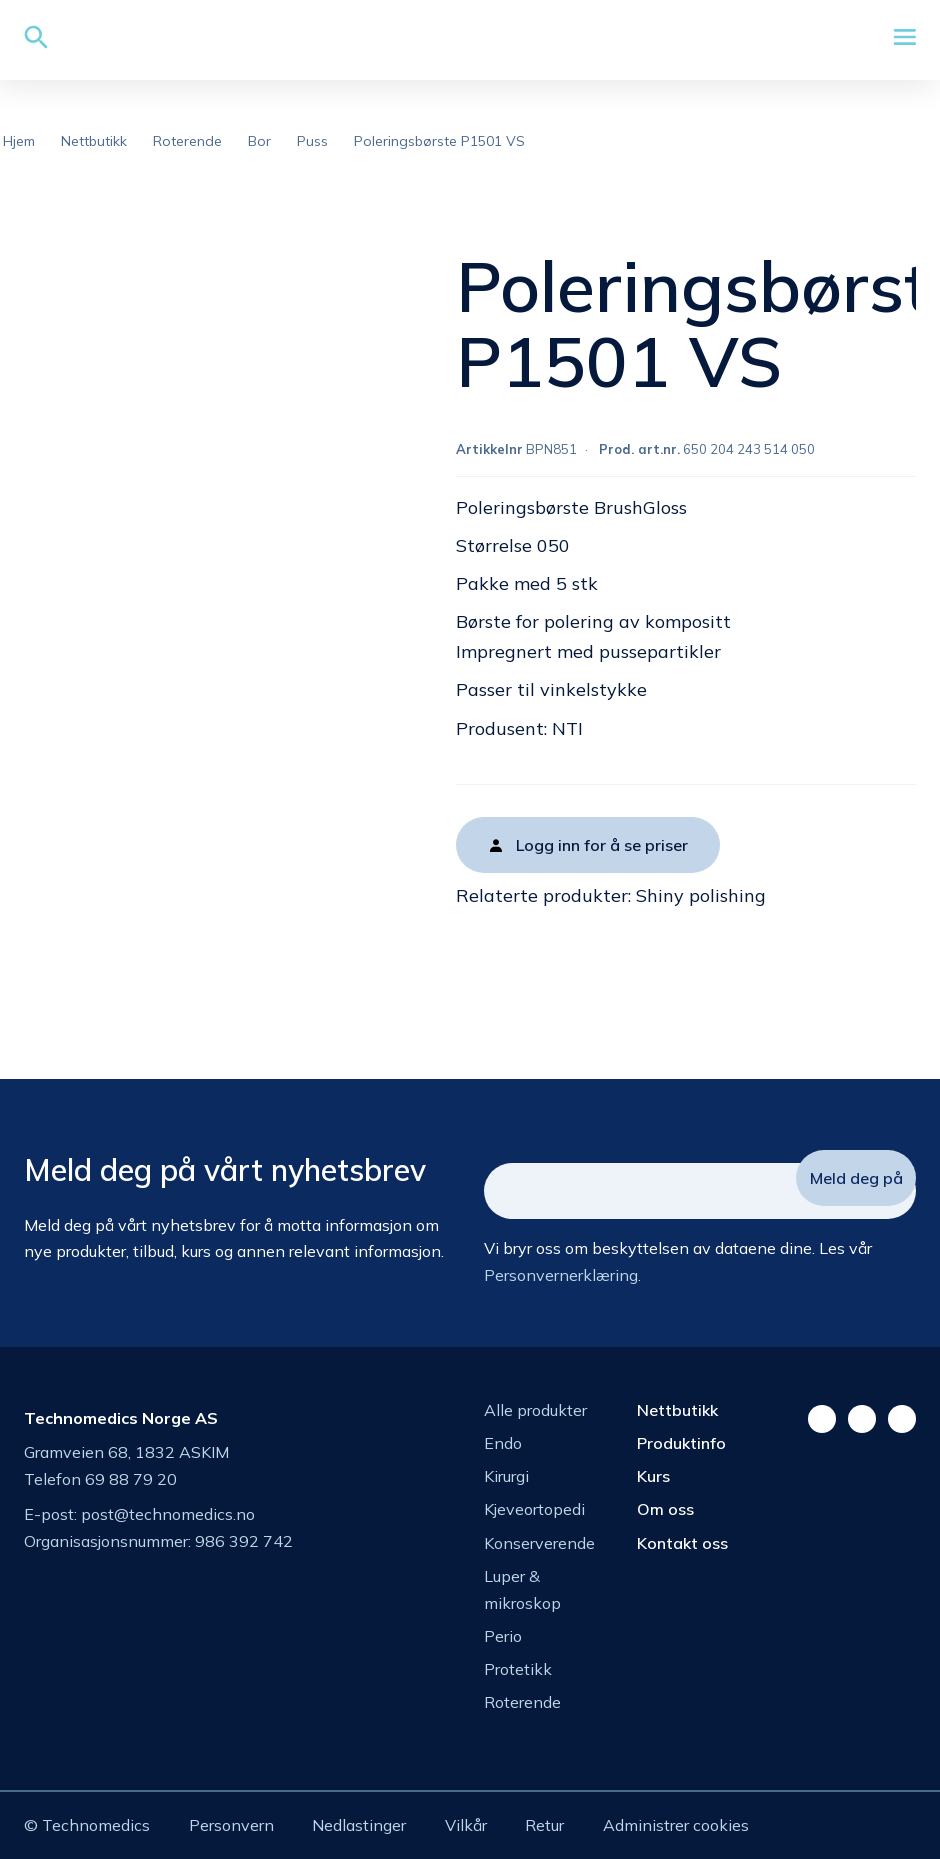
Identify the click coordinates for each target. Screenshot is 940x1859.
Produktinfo (681, 1443)
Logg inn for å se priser (602, 845)
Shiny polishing (701, 895)
